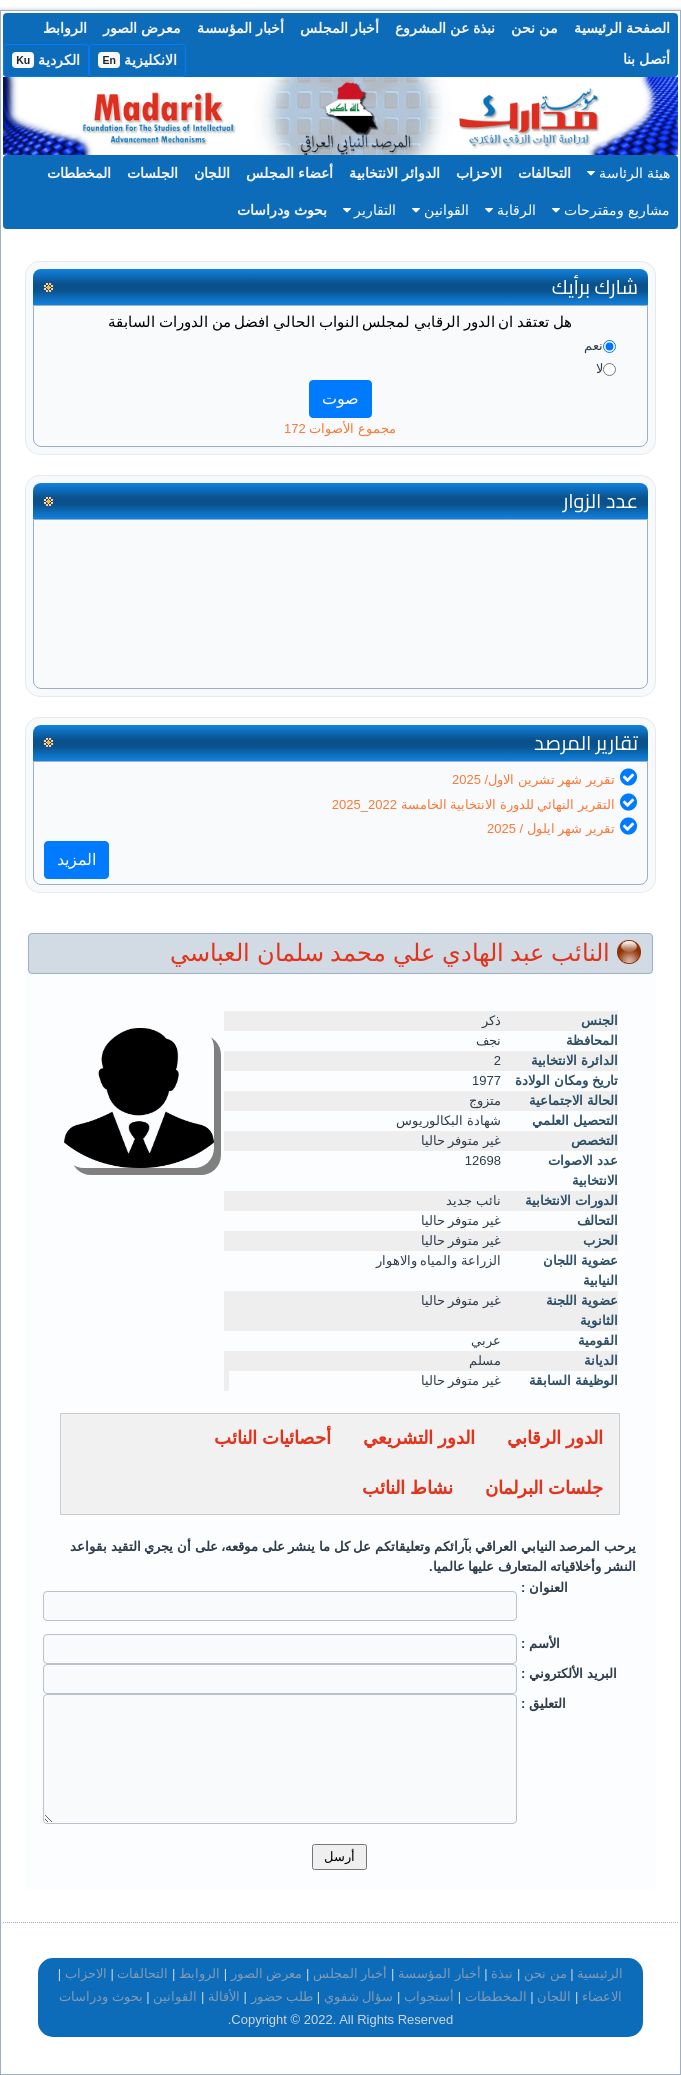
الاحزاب (479, 173)
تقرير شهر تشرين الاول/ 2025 (533, 779)
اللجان (212, 173)
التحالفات (544, 173)
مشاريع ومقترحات (611, 210)
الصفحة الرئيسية (622, 28)
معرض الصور (142, 28)
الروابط (65, 28)
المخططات (79, 173)
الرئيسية (600, 1973)
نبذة (502, 1973)
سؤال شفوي (359, 1996)
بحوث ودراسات (282, 210)
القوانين (440, 210)
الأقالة (224, 1996)
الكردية (46, 60)
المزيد (76, 859)
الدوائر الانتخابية (394, 173)
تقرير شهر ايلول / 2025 (551, 828)
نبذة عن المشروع (445, 28)
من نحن (534, 28)
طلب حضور (282, 1996)
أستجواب (429, 1996)
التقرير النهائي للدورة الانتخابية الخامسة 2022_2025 (473, 804)
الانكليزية (137, 60)
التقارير (370, 210)
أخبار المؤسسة (240, 28)
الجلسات (152, 173)
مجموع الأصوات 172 (340, 428)
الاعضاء (602, 1996)
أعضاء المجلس (289, 173)
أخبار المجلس (340, 28)
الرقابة (510, 210)
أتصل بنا (646, 59)
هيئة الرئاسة (628, 173)
